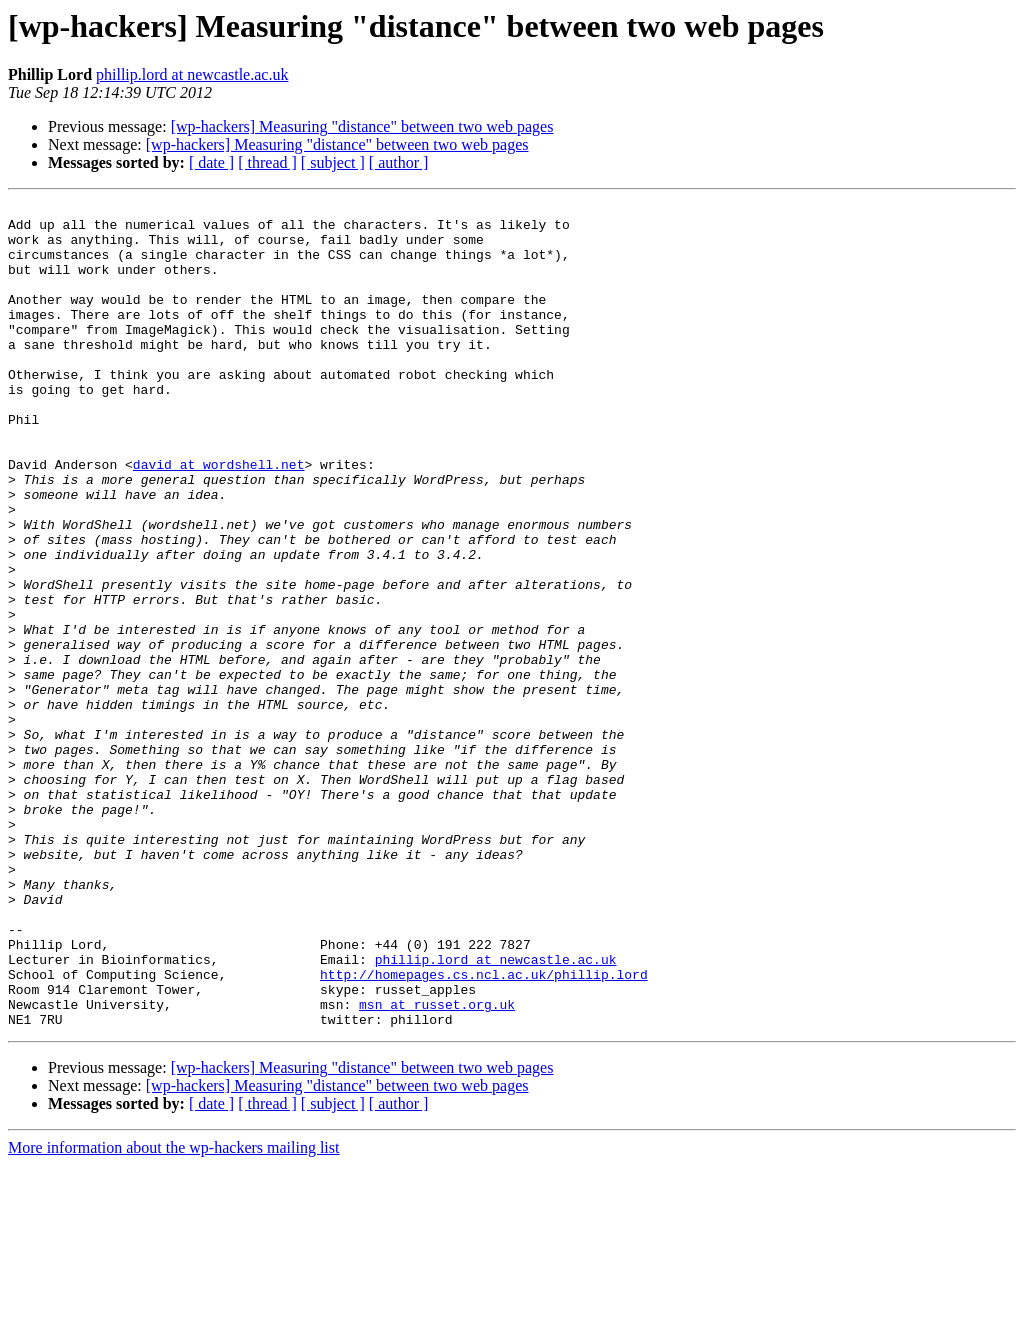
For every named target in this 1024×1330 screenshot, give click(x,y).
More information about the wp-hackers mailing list (173, 1312)
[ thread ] (267, 162)
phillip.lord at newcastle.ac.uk (192, 74)
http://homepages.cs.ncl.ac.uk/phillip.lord (484, 1130)
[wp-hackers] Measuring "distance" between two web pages (362, 126)
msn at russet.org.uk (437, 1166)
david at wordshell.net (219, 518)
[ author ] (399, 162)
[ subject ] (333, 162)
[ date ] (211, 162)
